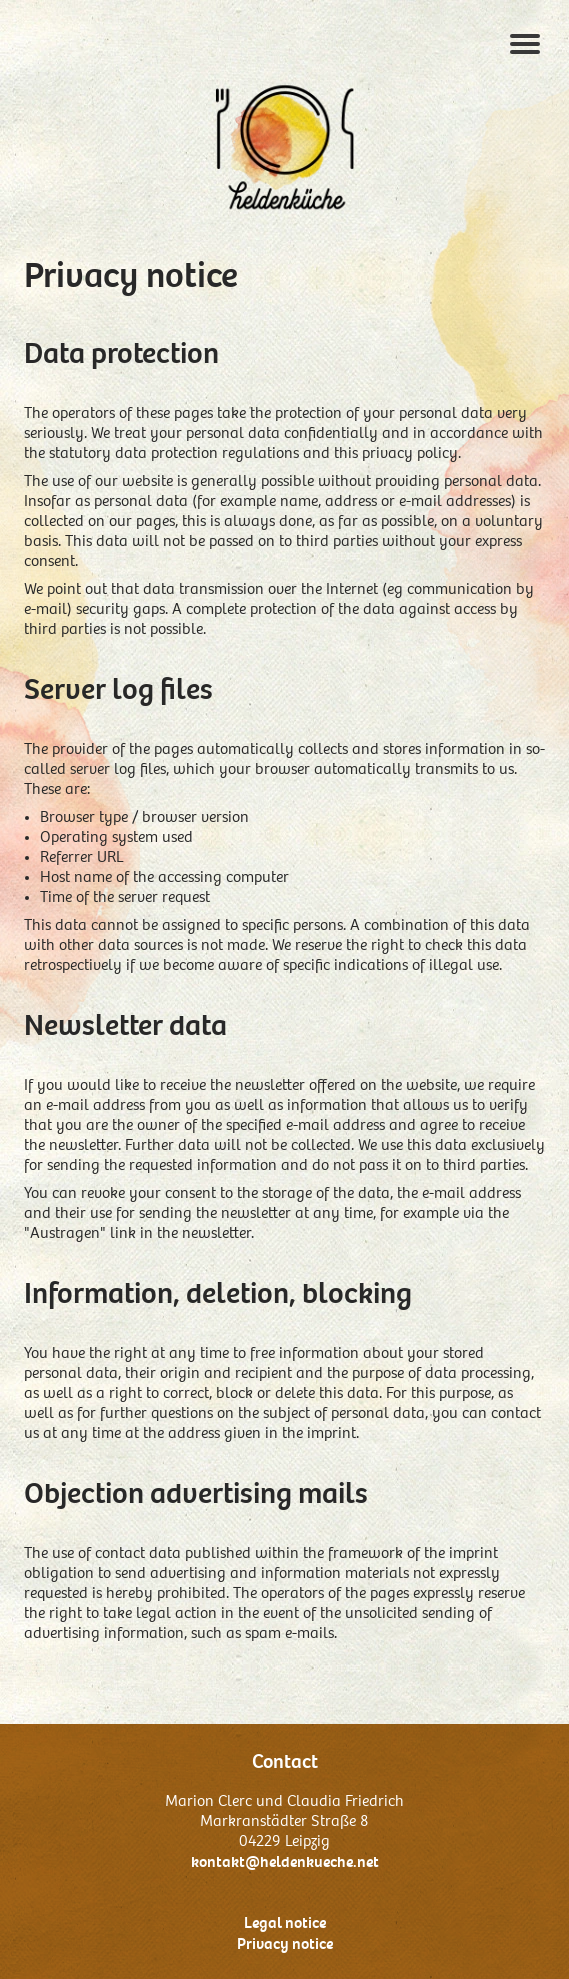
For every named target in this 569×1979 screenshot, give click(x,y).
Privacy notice (285, 1944)
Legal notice (285, 1923)
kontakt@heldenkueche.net (285, 1862)
